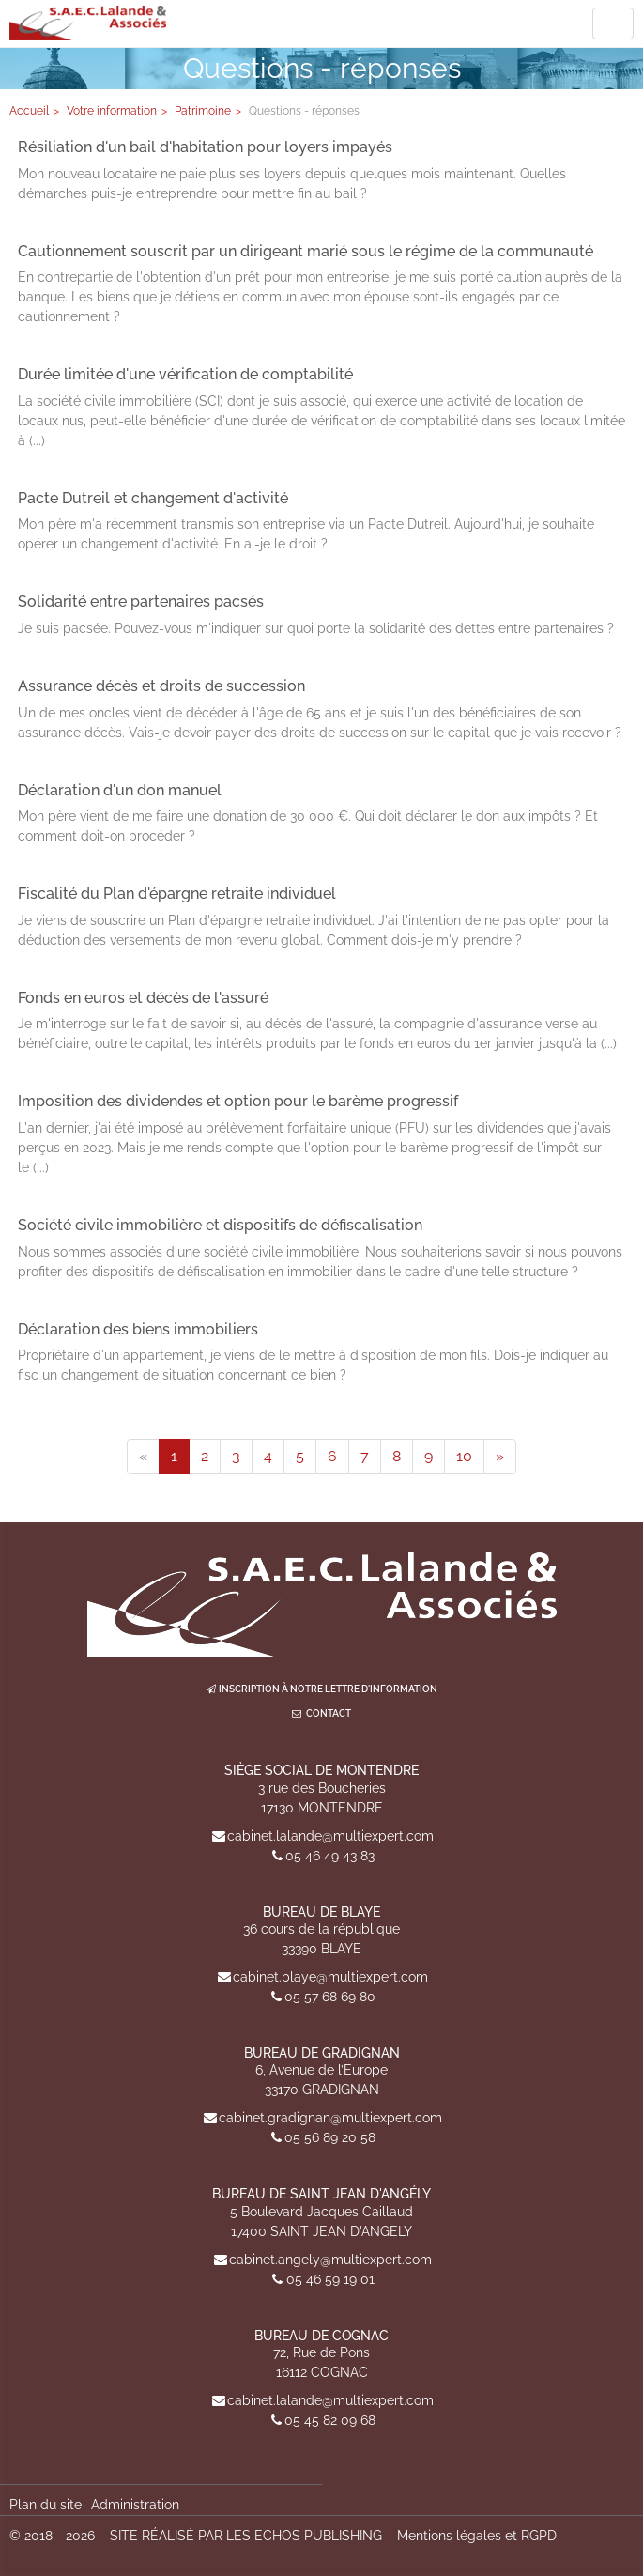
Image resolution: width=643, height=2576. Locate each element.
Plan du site (45, 2504)
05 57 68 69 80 (329, 1996)
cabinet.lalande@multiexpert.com (330, 1835)
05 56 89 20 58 (329, 2137)
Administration (135, 2504)
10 (464, 1456)
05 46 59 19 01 (330, 2279)
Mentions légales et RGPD (477, 2535)
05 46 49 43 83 (330, 1855)
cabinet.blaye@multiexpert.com (330, 1976)
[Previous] (143, 1456)
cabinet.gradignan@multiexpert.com (330, 2117)
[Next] (499, 1456)
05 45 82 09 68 (329, 2420)
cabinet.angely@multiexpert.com (330, 2259)
